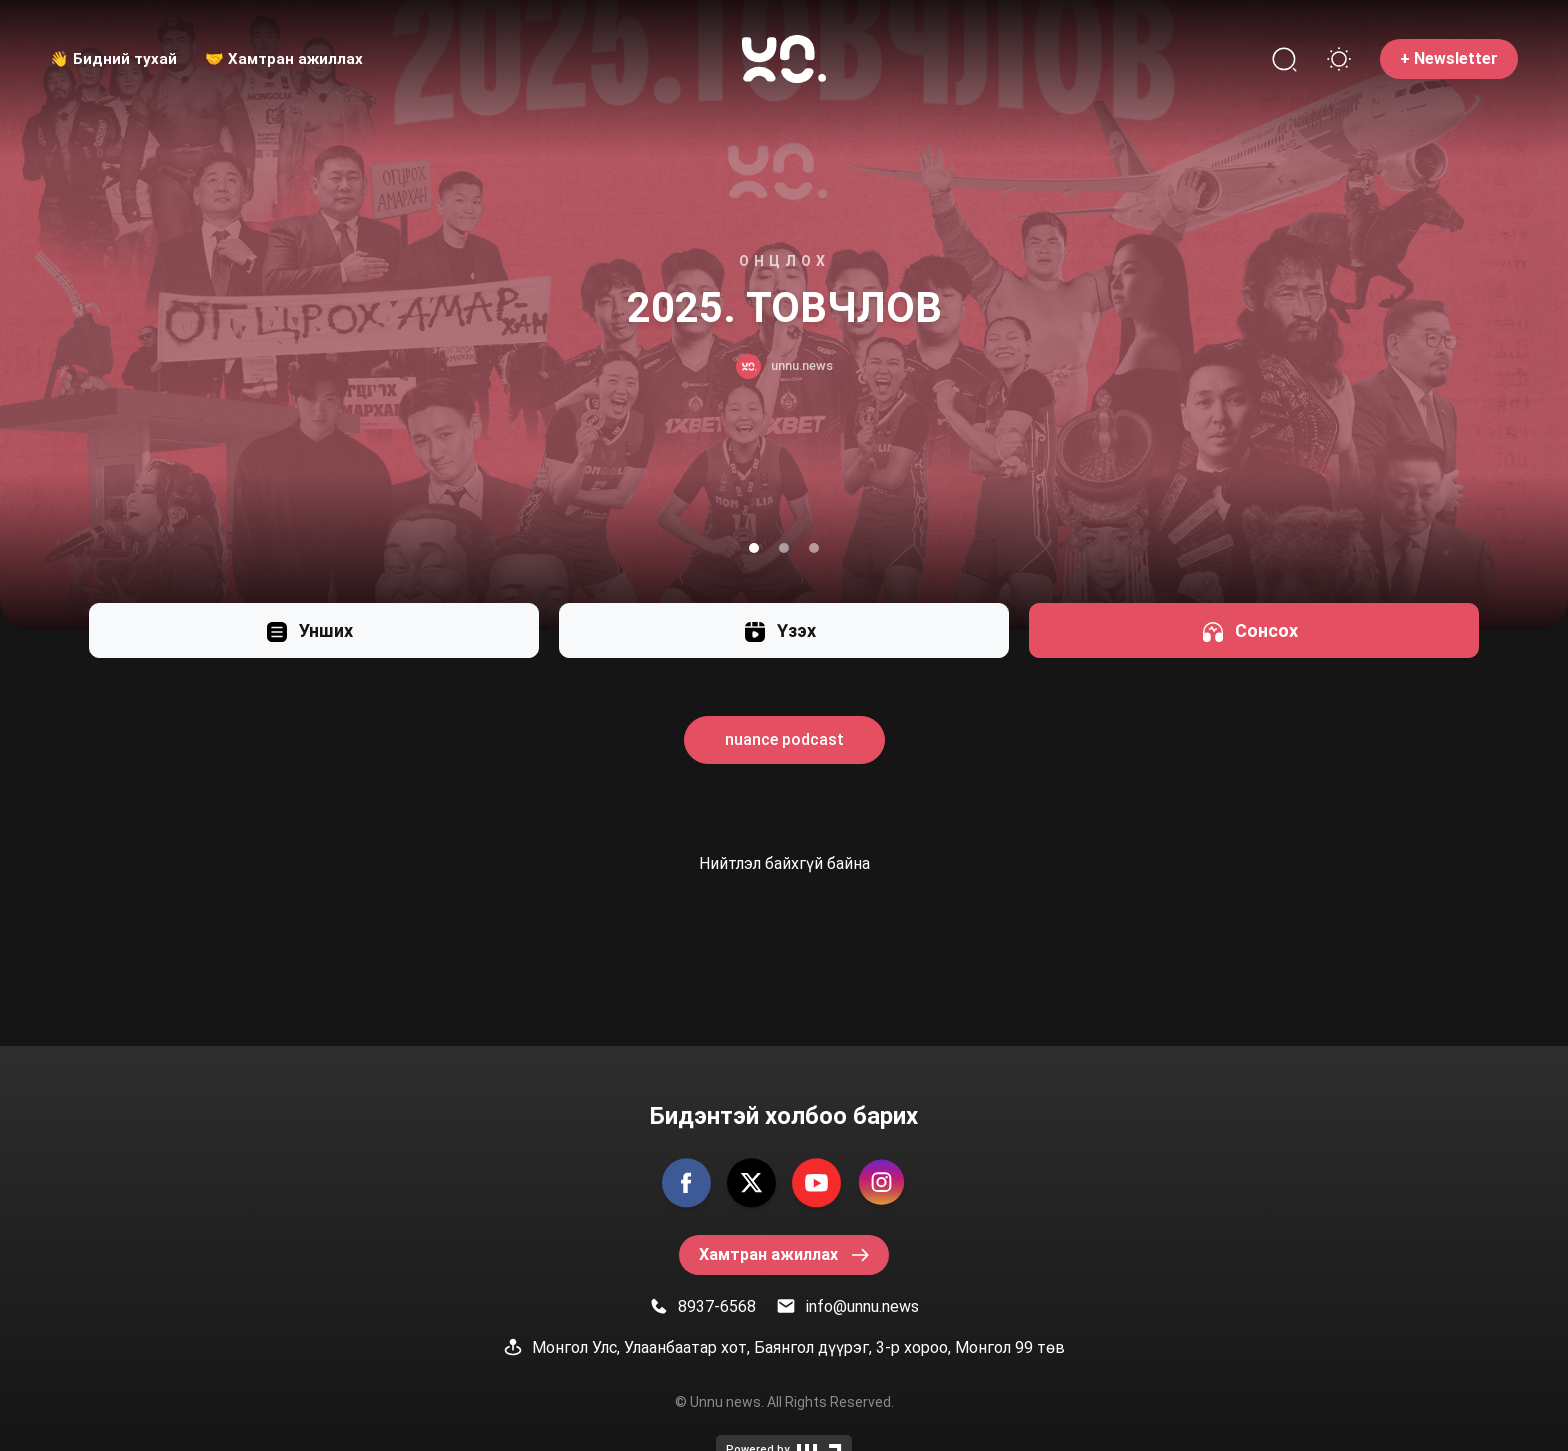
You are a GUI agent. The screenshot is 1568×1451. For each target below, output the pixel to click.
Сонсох (1249, 630)
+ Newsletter (1449, 58)
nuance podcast (784, 739)
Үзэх (779, 630)
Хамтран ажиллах (784, 1255)
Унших (309, 630)
